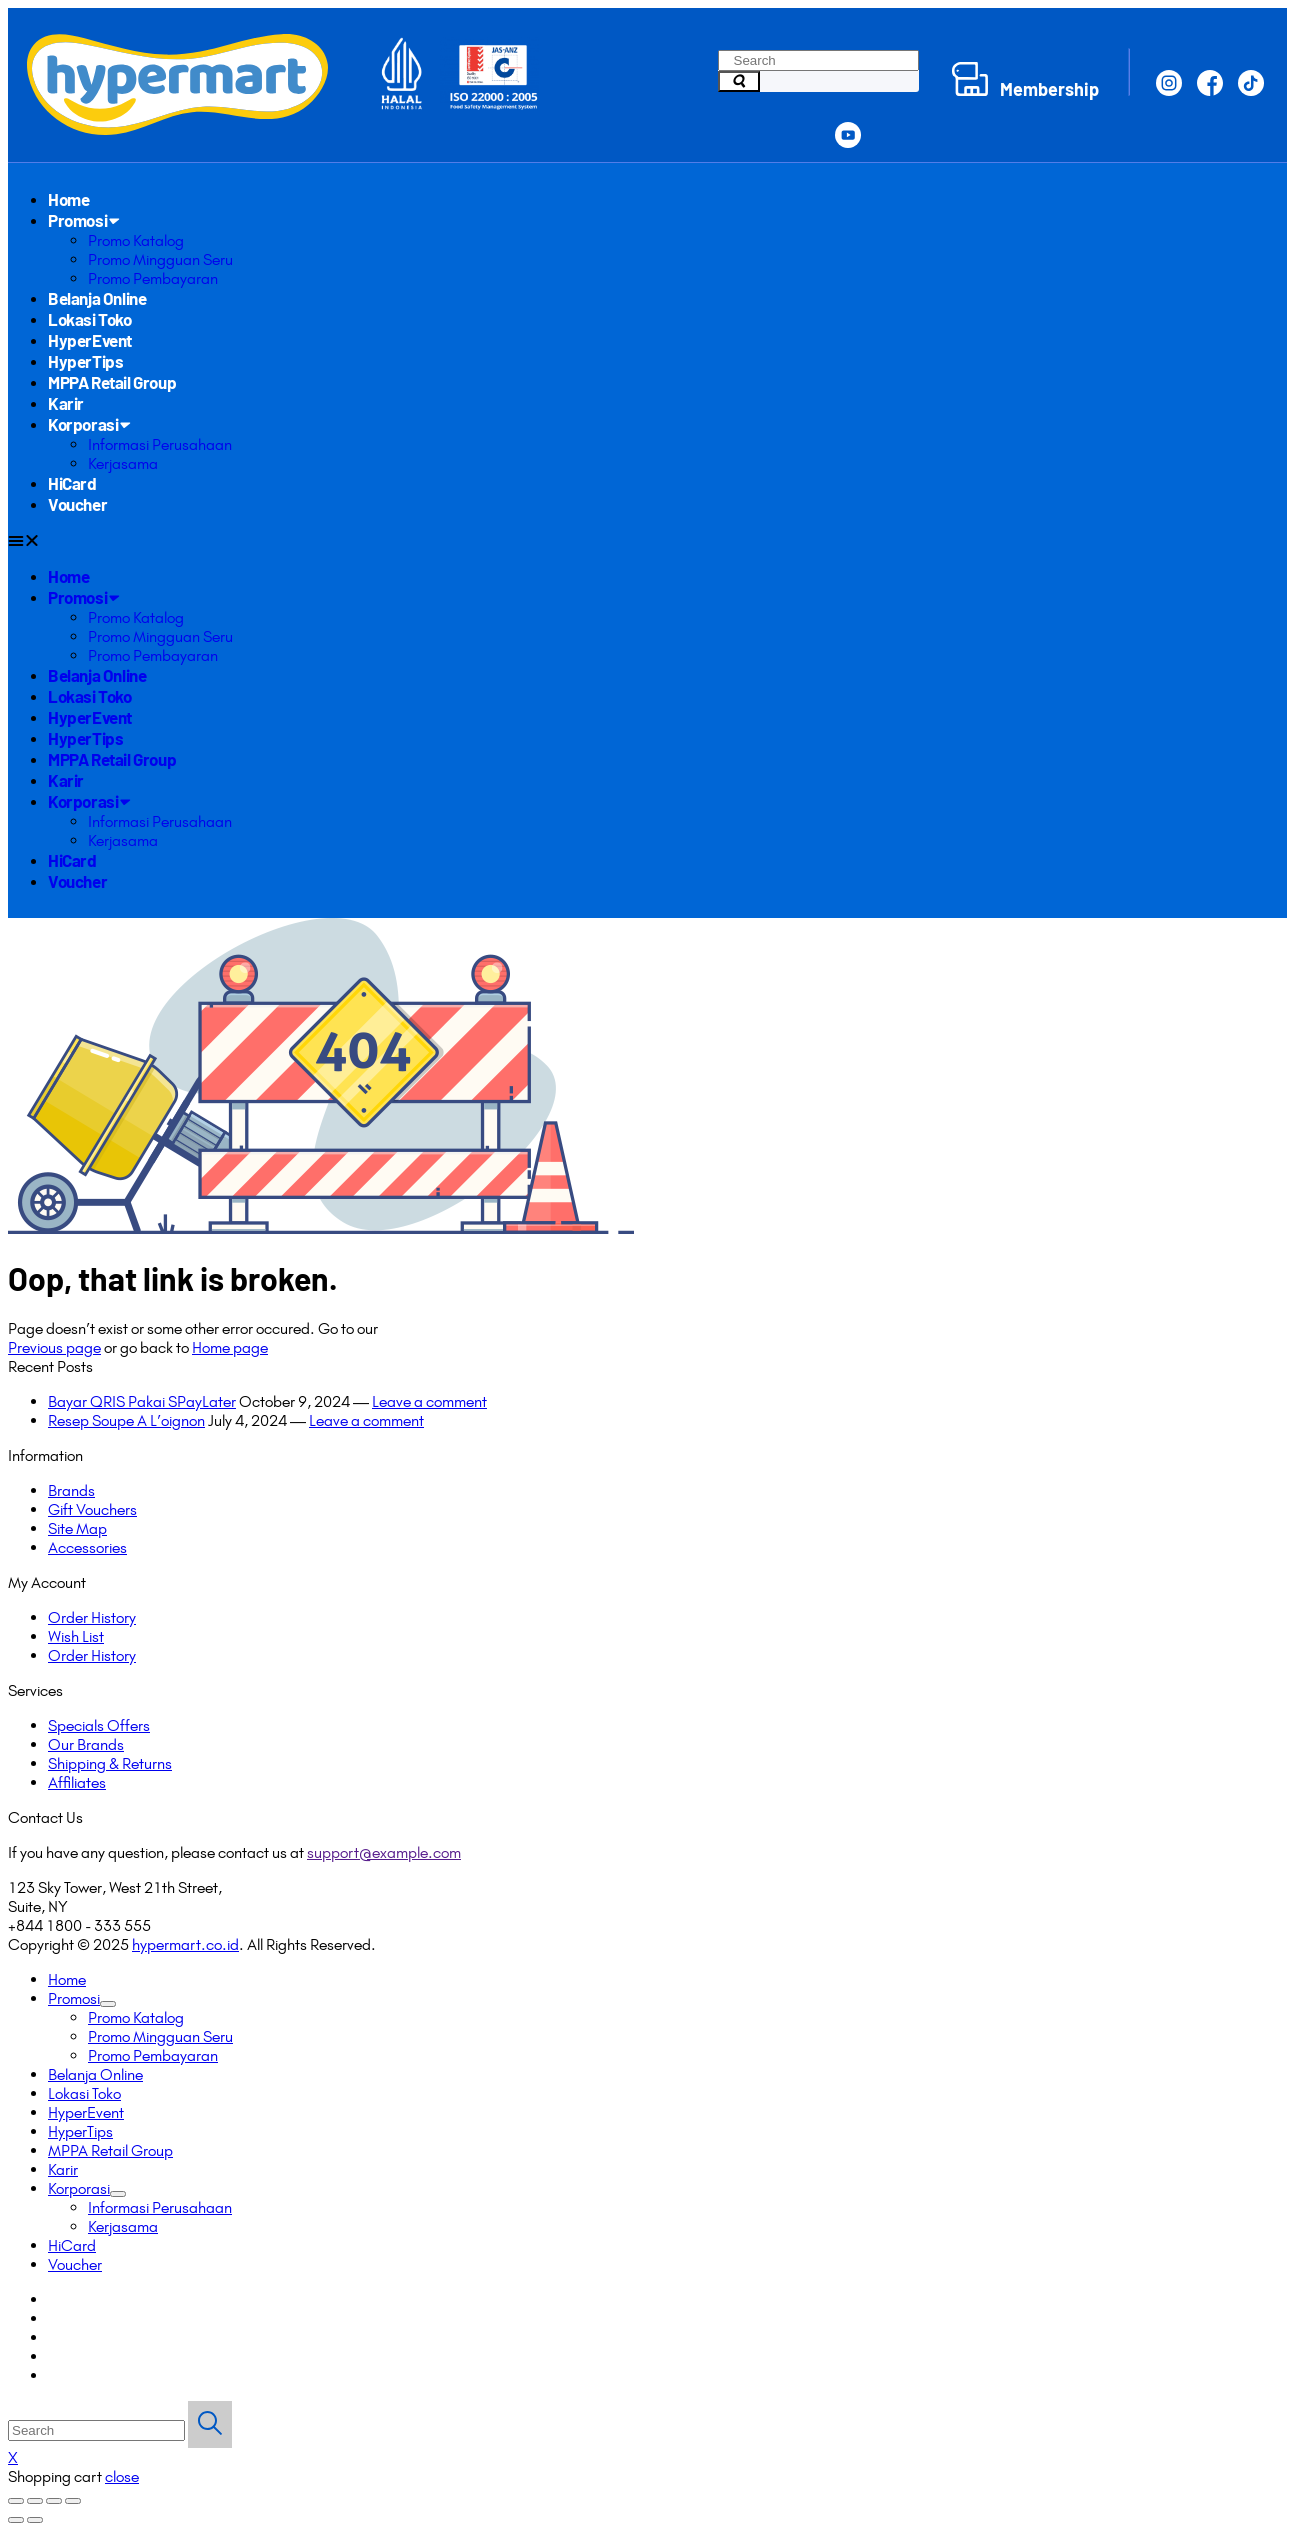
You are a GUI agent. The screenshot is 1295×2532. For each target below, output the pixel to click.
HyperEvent (90, 340)
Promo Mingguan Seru (160, 259)
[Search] (739, 81)
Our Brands (86, 1744)
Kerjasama (123, 463)
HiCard (72, 483)
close (122, 2476)
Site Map (77, 1528)
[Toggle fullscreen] (54, 2501)
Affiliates (77, 1782)
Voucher (77, 504)
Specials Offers (99, 1725)
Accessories (87, 1547)
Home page (230, 1347)
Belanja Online (97, 298)
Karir (66, 403)
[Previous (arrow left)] (16, 2520)
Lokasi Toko (90, 319)
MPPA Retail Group (112, 382)
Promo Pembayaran (153, 278)
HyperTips (85, 361)
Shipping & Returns (110, 1763)
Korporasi (88, 424)
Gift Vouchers (92, 1509)
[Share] (35, 2501)
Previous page (54, 1347)
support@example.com (384, 1852)
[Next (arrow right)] (35, 2520)
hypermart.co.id (185, 1944)
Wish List (76, 1636)
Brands (71, 1490)
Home (68, 199)
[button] (642, 540)
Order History (92, 1617)
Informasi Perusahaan (160, 444)
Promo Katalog (136, 240)
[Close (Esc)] (16, 2501)
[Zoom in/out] (73, 2501)
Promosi (83, 220)
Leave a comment (429, 1401)
